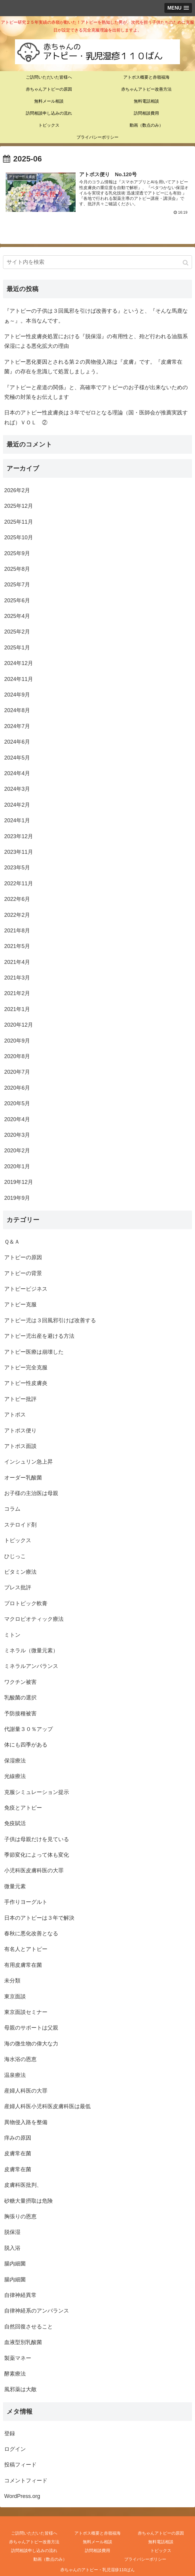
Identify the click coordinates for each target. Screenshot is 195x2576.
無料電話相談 (160, 2541)
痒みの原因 (17, 2138)
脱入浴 (12, 2248)
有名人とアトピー (25, 1949)
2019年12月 (18, 1182)
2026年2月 (17, 490)
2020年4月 (17, 1119)
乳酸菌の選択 (20, 1698)
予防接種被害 (20, 1713)
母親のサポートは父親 (31, 2028)
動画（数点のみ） (50, 2559)
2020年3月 (17, 1135)
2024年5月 (17, 757)
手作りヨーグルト (25, 1902)
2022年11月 (18, 883)
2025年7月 (17, 585)
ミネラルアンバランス (31, 1666)
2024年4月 (17, 773)
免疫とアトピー (23, 1807)
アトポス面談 (20, 1446)
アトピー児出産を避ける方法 (39, 1336)
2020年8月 (17, 1056)
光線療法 (15, 1776)
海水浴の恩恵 (20, 2059)
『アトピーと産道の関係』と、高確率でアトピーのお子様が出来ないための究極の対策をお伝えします (96, 392)
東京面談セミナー (25, 2012)
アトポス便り (20, 1430)
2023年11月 (18, 852)
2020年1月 (17, 1166)
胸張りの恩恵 (20, 2216)
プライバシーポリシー (145, 2559)
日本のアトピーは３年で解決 (39, 1918)
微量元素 (15, 1886)
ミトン (12, 1635)
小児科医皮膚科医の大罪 (34, 1870)
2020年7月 (17, 1072)
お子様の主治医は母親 (31, 1493)
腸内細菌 (15, 2264)
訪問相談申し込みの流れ (34, 2550)
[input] (97, 262)
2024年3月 (17, 789)
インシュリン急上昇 (28, 1462)
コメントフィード (25, 2480)
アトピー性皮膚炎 (25, 1383)
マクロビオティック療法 (34, 1619)
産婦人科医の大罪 (25, 2090)
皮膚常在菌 (17, 2153)
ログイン (15, 2449)
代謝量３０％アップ (28, 1729)
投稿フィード (20, 2465)
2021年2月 (17, 993)
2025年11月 (18, 522)
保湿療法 (15, 1760)
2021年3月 (17, 978)
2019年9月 (17, 1198)
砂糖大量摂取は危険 (28, 2201)
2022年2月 (17, 915)
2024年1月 (17, 820)
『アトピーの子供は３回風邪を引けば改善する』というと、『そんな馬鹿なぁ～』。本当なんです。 (96, 316)
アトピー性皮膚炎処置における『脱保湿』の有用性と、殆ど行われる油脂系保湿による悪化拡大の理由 (96, 341)
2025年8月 (17, 569)
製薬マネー (17, 2358)
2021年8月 (17, 930)
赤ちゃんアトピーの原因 (161, 2532)
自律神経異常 (20, 2295)
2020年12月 (18, 1025)
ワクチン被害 (20, 1682)
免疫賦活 (15, 1823)
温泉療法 (15, 2075)
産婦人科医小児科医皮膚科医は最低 (47, 2106)
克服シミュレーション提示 (36, 1792)
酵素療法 (15, 2373)
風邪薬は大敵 (20, 2389)
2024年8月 (17, 710)
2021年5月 (17, 946)
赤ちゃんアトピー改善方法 (34, 2541)
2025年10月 (18, 537)
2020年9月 (17, 1040)
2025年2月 (17, 632)
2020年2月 (17, 1151)
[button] (186, 262)
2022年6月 (17, 899)
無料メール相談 (97, 2541)
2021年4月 (17, 962)
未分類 (12, 1981)
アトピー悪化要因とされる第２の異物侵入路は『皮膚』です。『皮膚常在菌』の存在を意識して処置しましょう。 (93, 366)
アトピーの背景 (23, 1273)
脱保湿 (12, 2232)
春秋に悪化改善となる (31, 1933)
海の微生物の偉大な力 (31, 2043)
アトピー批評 (20, 1399)
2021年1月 (17, 1009)
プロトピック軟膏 (25, 1603)
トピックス (17, 1540)
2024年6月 (17, 742)
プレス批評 (17, 1587)
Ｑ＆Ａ (12, 1241)
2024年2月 (17, 805)
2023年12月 (18, 836)
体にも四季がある (25, 1745)
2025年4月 (17, 616)
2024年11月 (18, 679)
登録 (9, 2433)
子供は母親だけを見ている (36, 1839)
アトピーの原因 (23, 1257)
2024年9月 (17, 694)
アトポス (15, 1415)
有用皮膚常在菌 (23, 1965)
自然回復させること (28, 2326)
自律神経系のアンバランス (36, 2311)
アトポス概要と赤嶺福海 (97, 2532)
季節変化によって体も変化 (36, 1855)
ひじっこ (15, 1556)
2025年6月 (17, 600)
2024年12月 (18, 663)
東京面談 (15, 1996)
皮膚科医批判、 (23, 2185)
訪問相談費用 (97, 2550)
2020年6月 (17, 1088)
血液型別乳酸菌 (23, 2342)
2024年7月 (17, 726)
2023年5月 (17, 868)
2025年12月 (18, 506)
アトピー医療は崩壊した (34, 1352)
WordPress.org (22, 2496)
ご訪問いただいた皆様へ (34, 2532)
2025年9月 (17, 553)
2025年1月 (17, 647)
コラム (12, 1509)
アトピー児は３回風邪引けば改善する (50, 1320)
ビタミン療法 (20, 1572)
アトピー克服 (20, 1305)
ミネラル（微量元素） (31, 1650)
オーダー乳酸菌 (23, 1477)
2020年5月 (17, 1103)
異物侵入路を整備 (25, 2122)
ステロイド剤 (20, 1524)
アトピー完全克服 (25, 1367)
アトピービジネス (25, 1289)
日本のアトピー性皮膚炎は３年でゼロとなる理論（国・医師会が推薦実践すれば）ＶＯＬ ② (96, 417)
